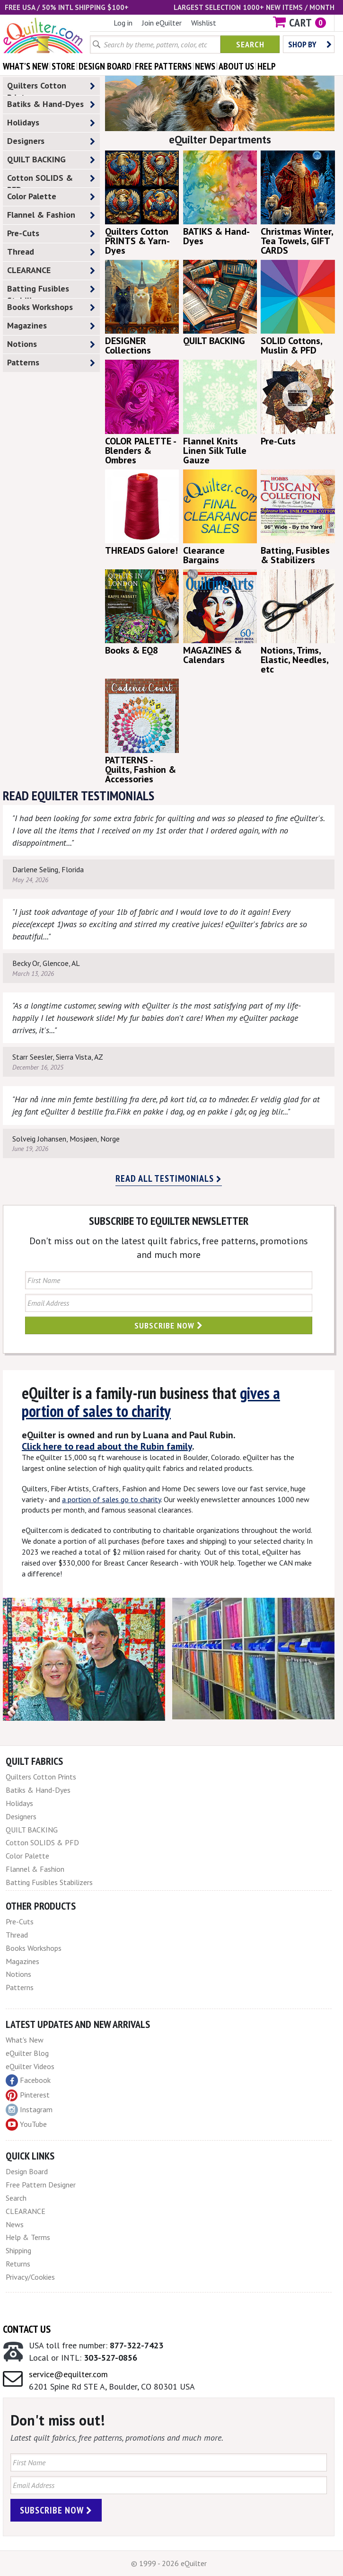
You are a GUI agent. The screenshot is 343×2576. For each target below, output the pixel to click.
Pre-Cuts (51, 233)
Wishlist (203, 22)
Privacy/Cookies (30, 2277)
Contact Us (27, 2329)
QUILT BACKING (51, 160)
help (266, 66)
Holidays (51, 123)
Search (250, 44)
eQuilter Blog (27, 2053)
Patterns (51, 363)
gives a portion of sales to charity (151, 1401)
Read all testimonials (168, 1178)
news (205, 66)
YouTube (26, 2124)
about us (236, 66)
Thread (51, 252)
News (15, 2224)
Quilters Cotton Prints (51, 87)
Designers (51, 141)
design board (105, 66)
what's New (25, 66)
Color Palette (51, 197)
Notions (51, 344)
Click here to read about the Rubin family (107, 1446)
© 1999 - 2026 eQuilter (169, 2563)
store (63, 66)
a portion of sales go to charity (111, 1499)
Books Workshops (51, 307)
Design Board (27, 2171)
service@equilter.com (68, 2374)
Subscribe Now (168, 1325)
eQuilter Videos (30, 2066)
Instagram (29, 2110)
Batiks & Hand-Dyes (51, 104)
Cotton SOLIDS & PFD (51, 179)
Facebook (28, 2080)
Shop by (310, 44)
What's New (25, 2040)
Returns (18, 2263)
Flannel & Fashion (51, 215)
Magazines (51, 326)
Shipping (18, 2250)
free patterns (163, 66)
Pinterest (28, 2095)
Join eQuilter (162, 22)
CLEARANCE (51, 270)
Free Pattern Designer (41, 2184)
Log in (123, 22)
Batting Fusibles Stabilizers (51, 290)
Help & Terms (28, 2237)
